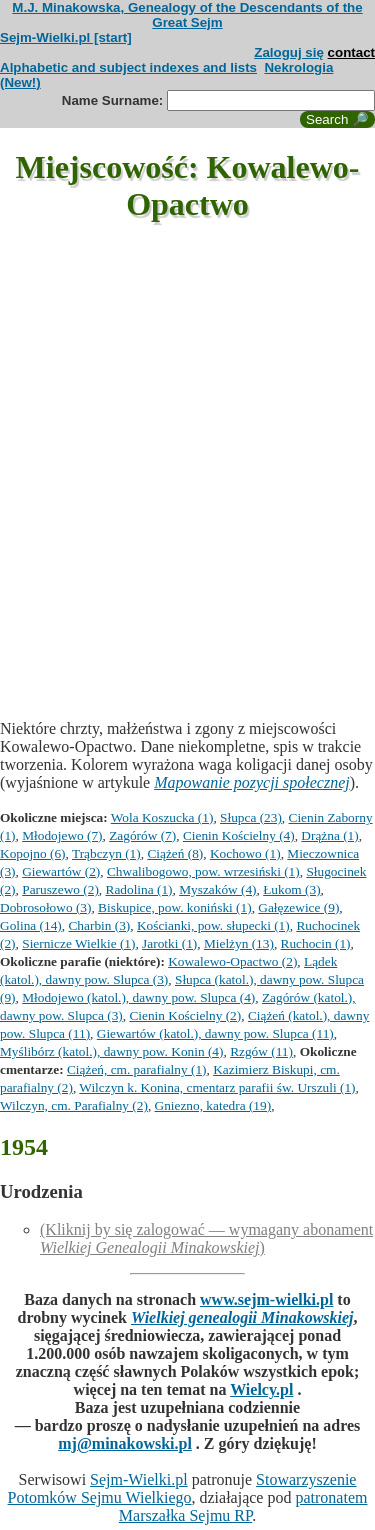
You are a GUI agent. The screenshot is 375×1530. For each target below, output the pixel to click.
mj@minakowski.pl (125, 1443)
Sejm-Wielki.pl (139, 1479)
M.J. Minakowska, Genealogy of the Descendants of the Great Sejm (187, 15)
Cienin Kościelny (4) (239, 835)
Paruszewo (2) (60, 889)
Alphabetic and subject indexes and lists (128, 67)
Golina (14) (31, 925)
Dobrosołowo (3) (45, 907)
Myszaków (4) (217, 889)
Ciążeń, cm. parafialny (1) (137, 1069)
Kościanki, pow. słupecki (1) (213, 925)
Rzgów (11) (261, 1051)
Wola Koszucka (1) (162, 817)
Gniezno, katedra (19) (213, 1105)
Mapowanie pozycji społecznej (252, 782)
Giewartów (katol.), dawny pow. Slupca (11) (215, 1033)
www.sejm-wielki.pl (266, 1299)
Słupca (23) (251, 817)
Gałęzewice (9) (298, 907)
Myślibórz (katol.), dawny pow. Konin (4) (111, 1051)
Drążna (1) (329, 835)
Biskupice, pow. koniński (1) (175, 907)
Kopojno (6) (33, 853)
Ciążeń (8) (175, 853)
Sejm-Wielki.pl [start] (66, 37)
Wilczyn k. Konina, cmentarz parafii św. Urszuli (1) (217, 1087)
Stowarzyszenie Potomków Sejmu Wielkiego (182, 1488)
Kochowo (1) (245, 853)
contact (351, 52)
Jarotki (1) (169, 943)
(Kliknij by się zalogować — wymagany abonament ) (206, 1238)
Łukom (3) (291, 889)
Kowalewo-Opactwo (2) (232, 961)
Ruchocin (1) (316, 943)
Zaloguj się (289, 52)
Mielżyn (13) (239, 943)
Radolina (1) (139, 889)
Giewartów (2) (61, 871)
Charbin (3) (99, 925)
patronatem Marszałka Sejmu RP (243, 1506)
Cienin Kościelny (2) (185, 1015)
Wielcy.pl (261, 1389)
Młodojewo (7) (62, 835)
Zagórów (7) (142, 835)
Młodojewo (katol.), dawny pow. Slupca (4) (138, 997)
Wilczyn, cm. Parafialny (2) (74, 1105)
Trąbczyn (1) (106, 853)
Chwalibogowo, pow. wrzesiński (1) (203, 871)
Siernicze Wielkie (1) (78, 943)
